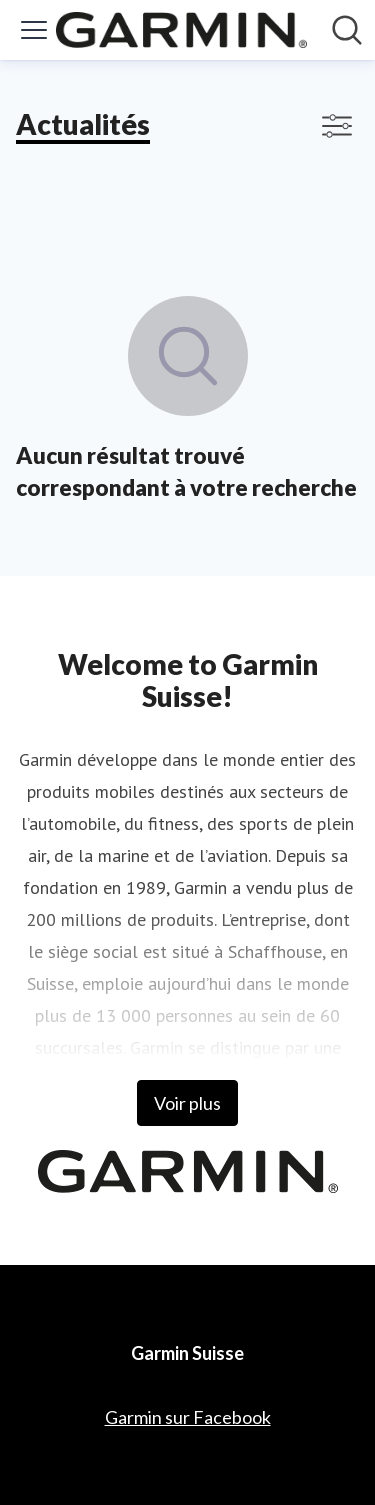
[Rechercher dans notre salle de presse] (347, 30)
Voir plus (187, 1103)
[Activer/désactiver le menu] (34, 30)
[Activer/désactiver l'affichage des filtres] (337, 126)
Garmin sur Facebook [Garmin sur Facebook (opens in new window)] (188, 1417)
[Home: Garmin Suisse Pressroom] (181, 30)
